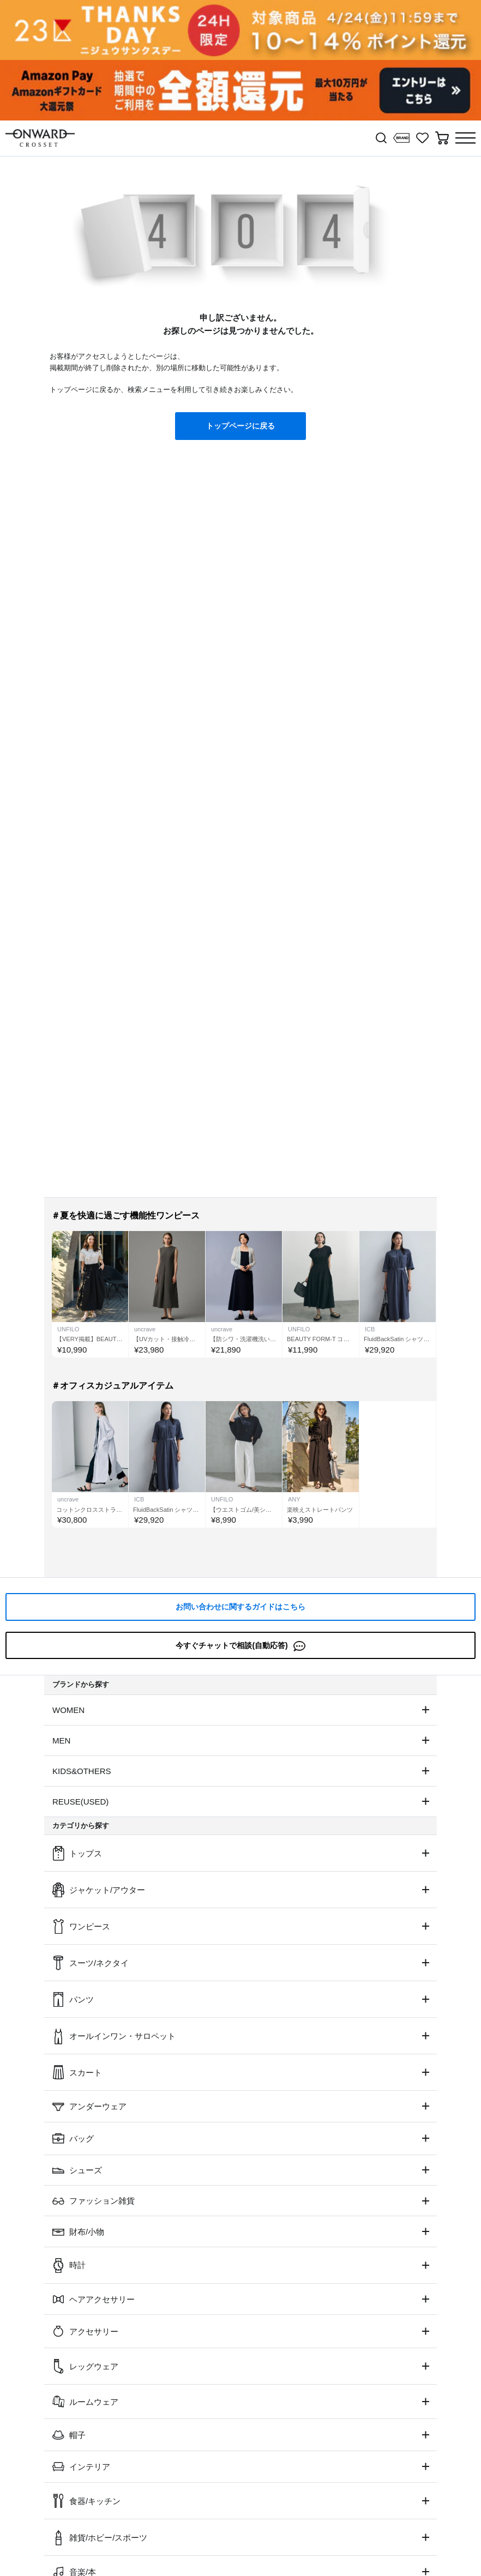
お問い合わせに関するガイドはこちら (240, 1606)
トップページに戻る (240, 425)
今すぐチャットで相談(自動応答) (240, 1646)
